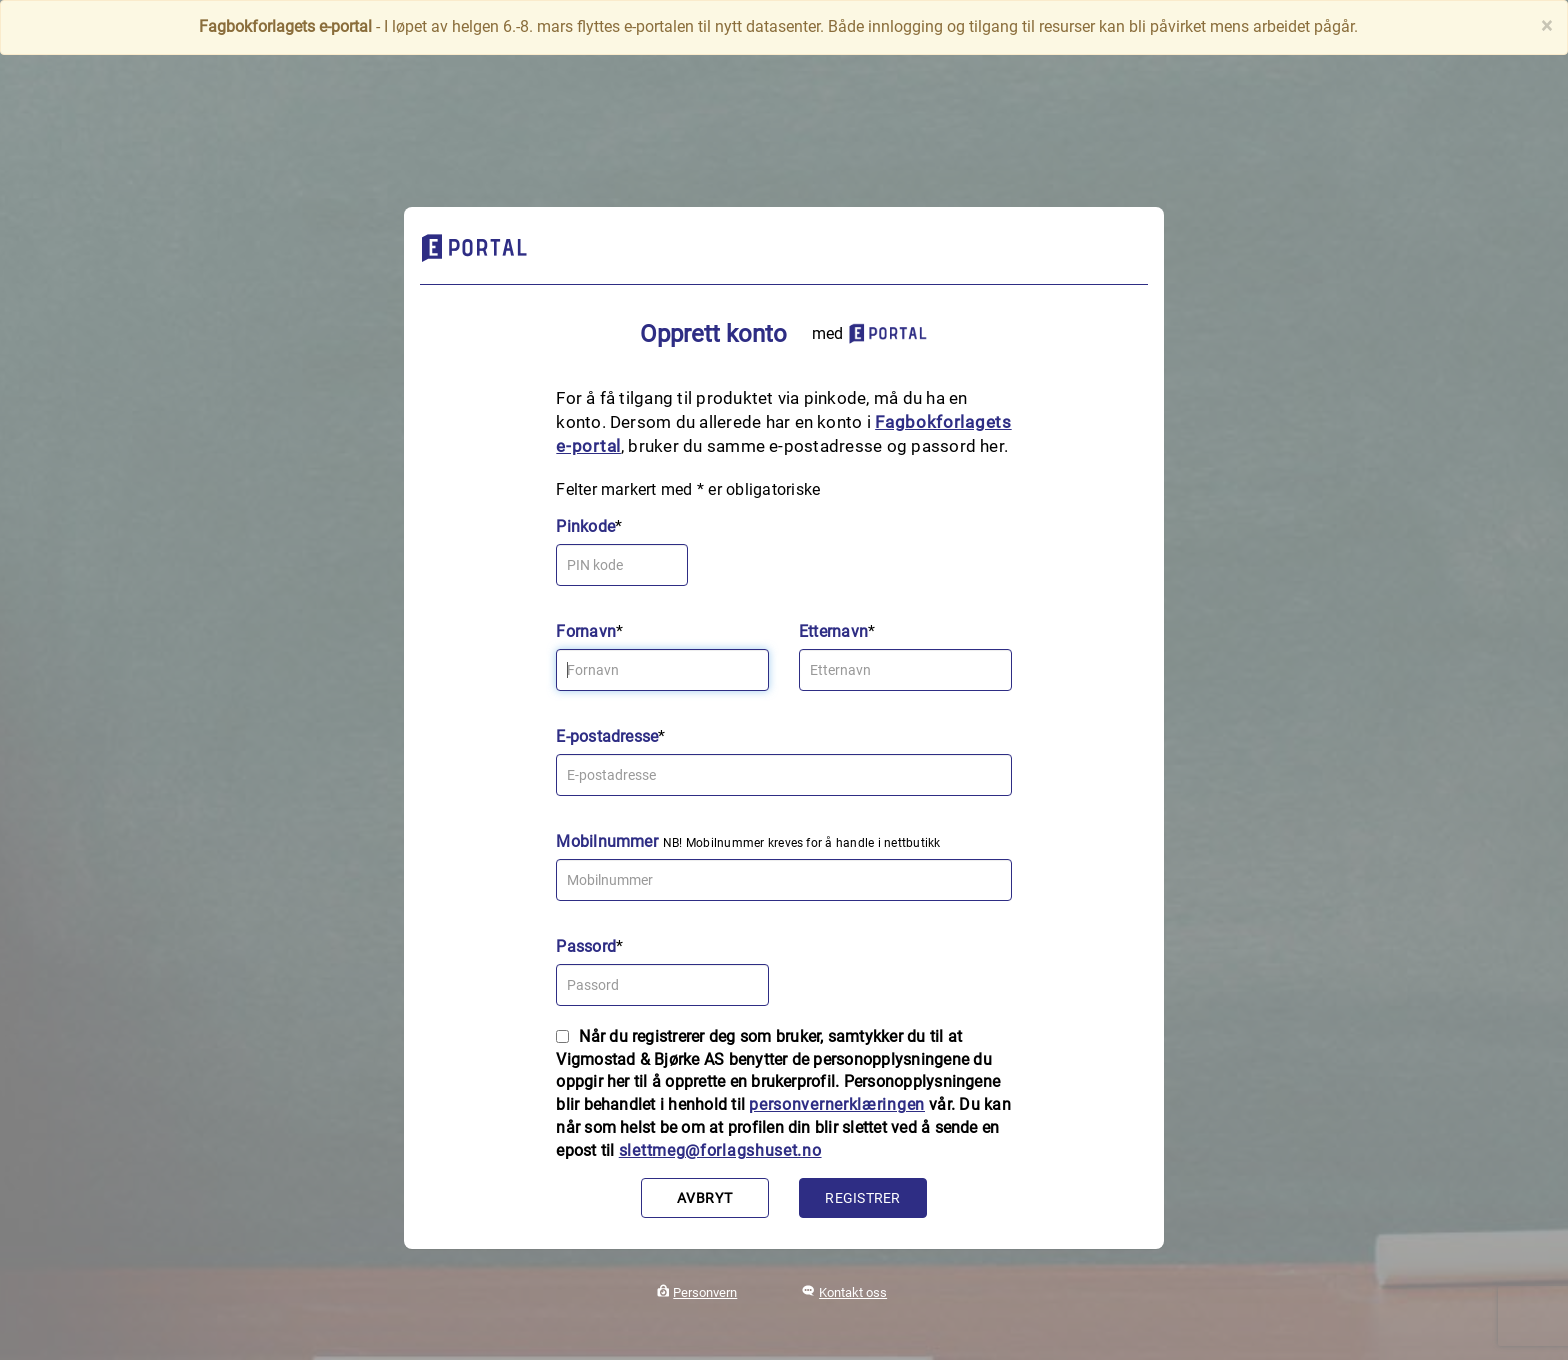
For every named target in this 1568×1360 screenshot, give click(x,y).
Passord (586, 946)
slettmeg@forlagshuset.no (720, 1150)
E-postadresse (607, 736)
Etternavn (833, 631)
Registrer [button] (862, 1198)
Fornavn (586, 631)
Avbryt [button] (704, 1198)
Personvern (705, 1292)
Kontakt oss (853, 1292)
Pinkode (585, 526)
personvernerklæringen (837, 1104)
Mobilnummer (607, 841)
